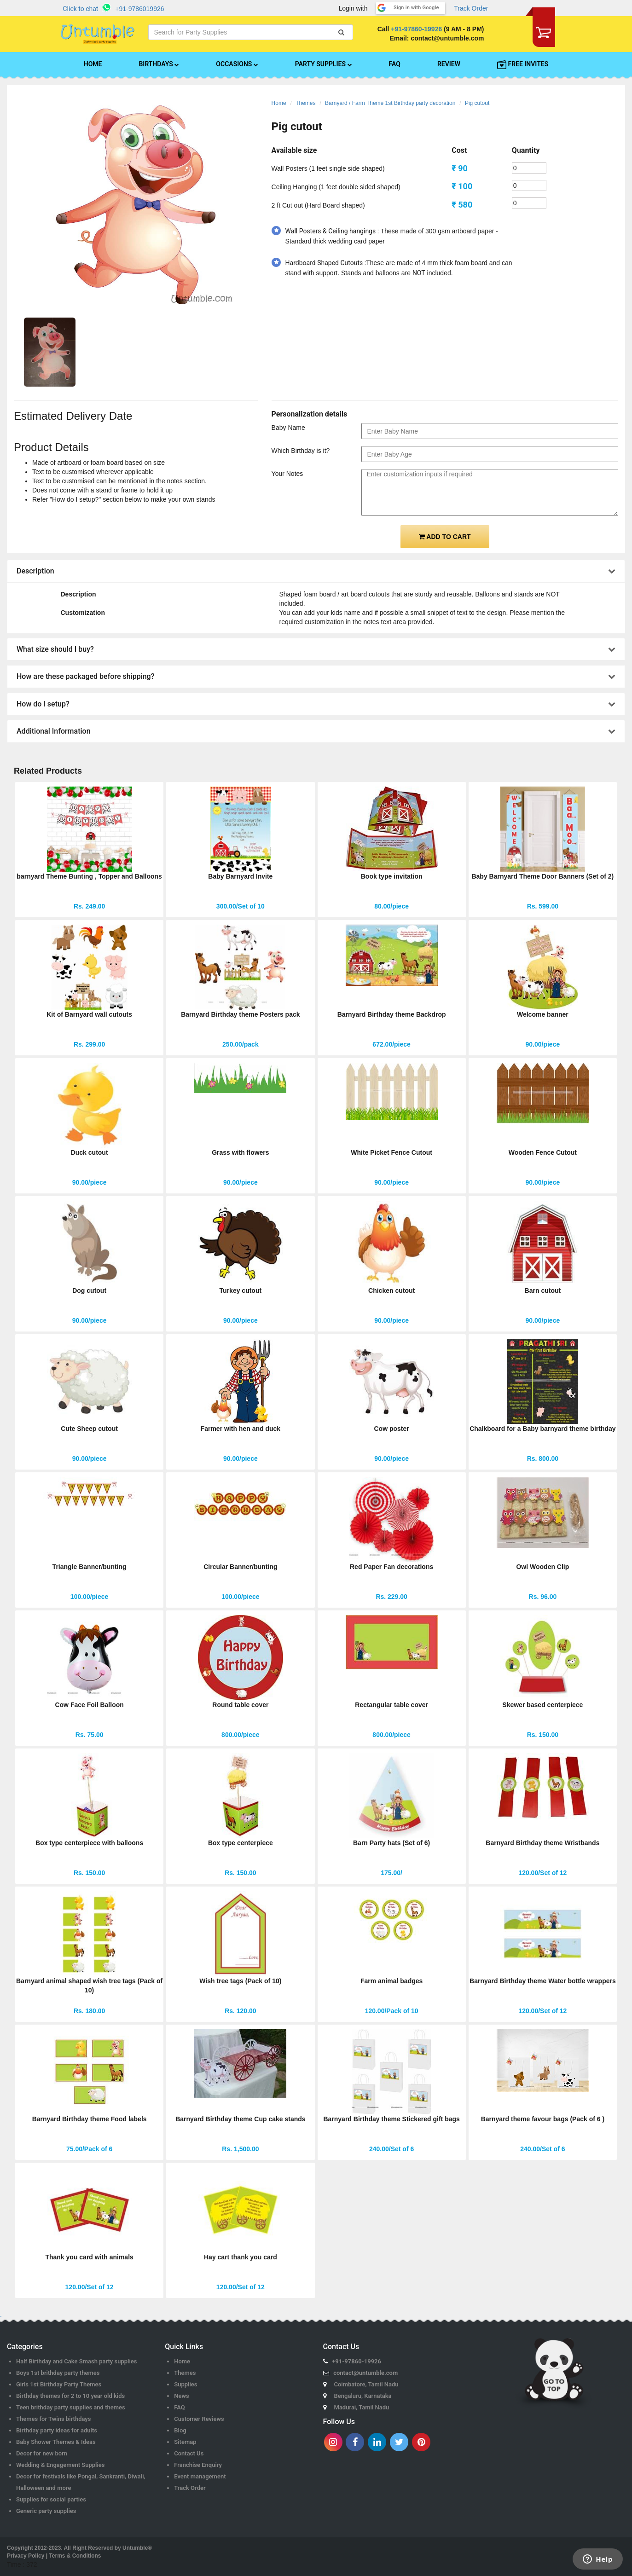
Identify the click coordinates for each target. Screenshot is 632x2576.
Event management (200, 2476)
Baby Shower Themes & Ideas (56, 2441)
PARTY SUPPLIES (323, 64)
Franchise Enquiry (198, 2464)
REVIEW (448, 64)
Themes (305, 103)
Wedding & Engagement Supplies (60, 2464)
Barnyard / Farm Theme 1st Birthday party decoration (390, 103)
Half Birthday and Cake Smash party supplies (76, 2361)
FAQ (394, 64)
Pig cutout (477, 103)
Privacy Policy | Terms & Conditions (54, 2556)
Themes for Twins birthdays (53, 2418)
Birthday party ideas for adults (56, 2430)
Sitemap (185, 2441)
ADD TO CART (445, 536)
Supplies (185, 2384)
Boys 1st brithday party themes (57, 2372)
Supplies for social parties (51, 2499)
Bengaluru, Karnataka (363, 2395)
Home (279, 103)
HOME (93, 64)
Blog (180, 2430)
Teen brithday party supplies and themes (70, 2407)
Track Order (471, 8)
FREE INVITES (522, 64)
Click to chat (81, 8)
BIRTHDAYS (159, 64)
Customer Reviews (199, 2418)
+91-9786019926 (139, 8)
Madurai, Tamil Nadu (361, 2407)
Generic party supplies (46, 2510)
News (181, 2395)
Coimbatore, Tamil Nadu (366, 2384)
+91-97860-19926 (416, 29)
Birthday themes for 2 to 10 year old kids (70, 2395)
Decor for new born (41, 2453)
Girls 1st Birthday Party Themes (58, 2384)
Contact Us (188, 2453)
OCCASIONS (237, 64)
